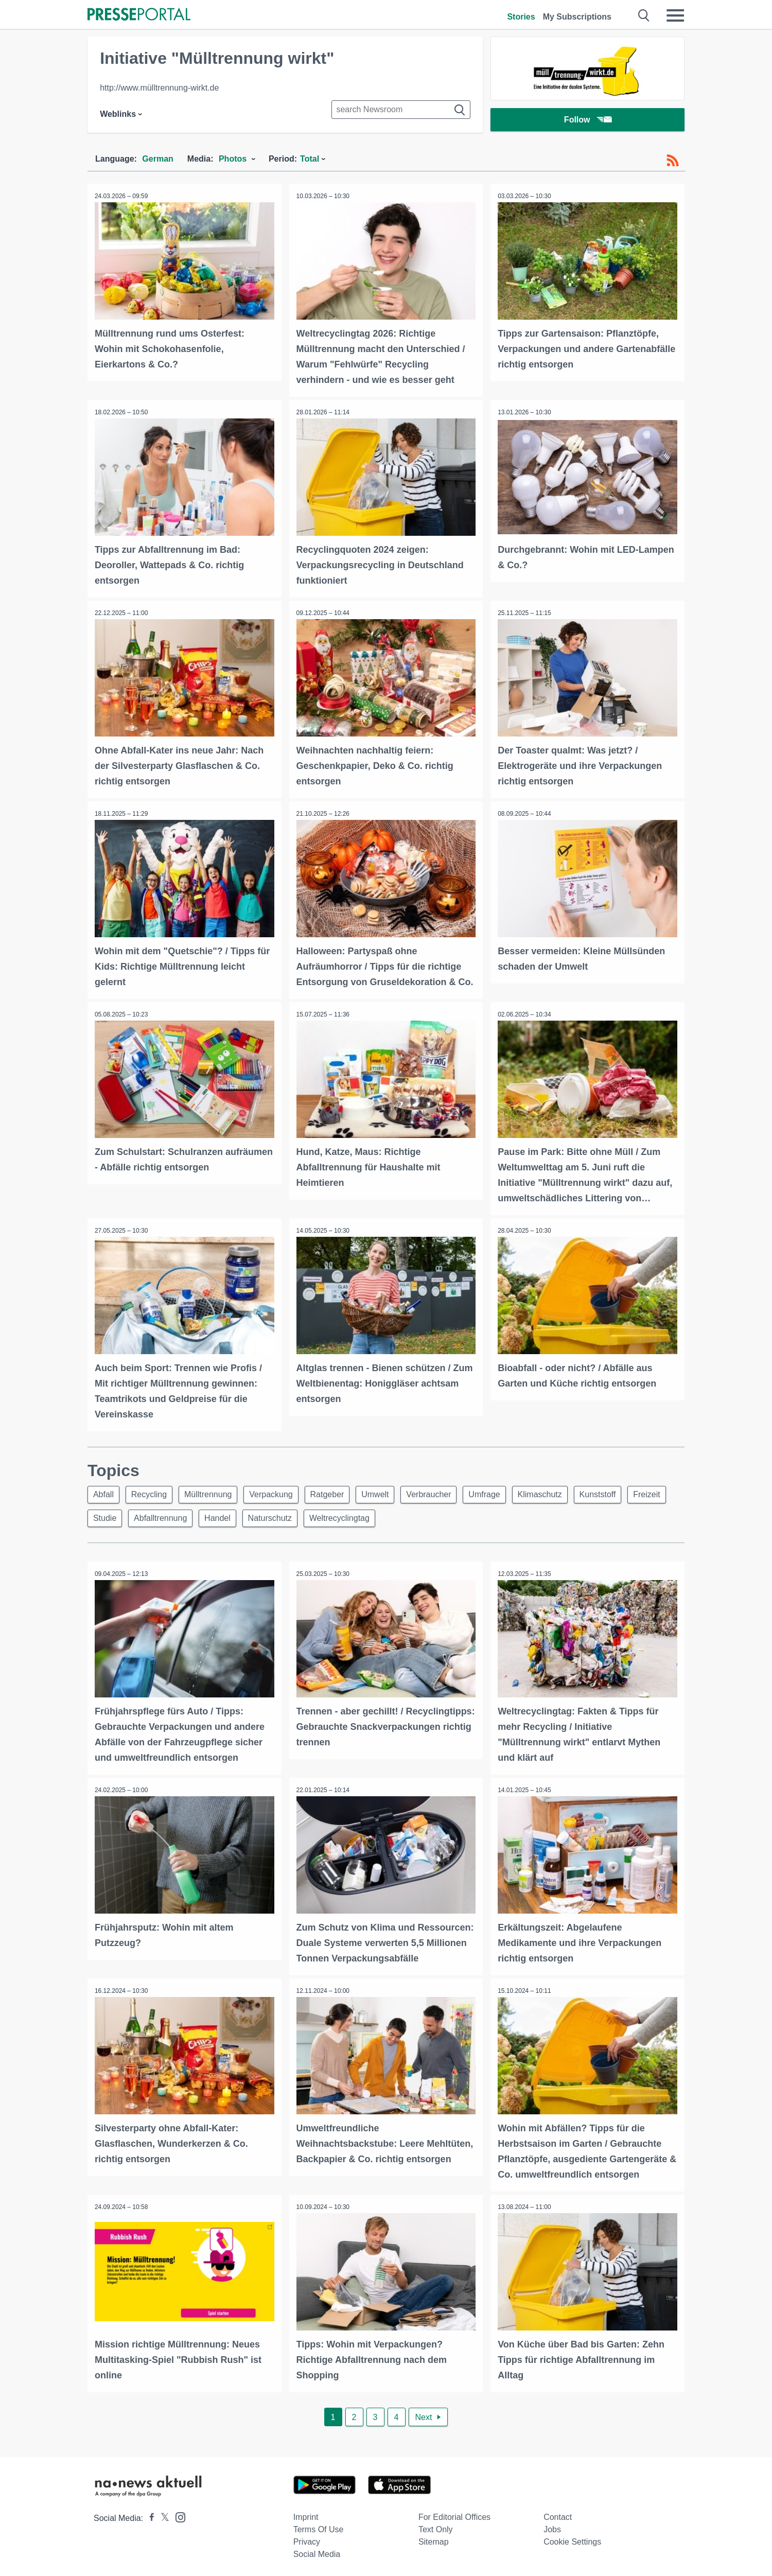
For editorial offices (454, 2514)
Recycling (152, 1491)
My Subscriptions (577, 16)
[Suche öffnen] (644, 15)
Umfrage (500, 1491)
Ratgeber (337, 1491)
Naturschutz (324, 1516)
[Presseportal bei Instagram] (177, 2513)
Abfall (104, 1491)
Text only (435, 2526)
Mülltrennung (213, 1491)
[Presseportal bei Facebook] (148, 2515)
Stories (521, 16)
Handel (269, 1516)
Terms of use (318, 2526)
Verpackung (279, 1491)
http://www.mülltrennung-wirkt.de (159, 87)
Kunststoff (618, 1491)
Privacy (306, 2538)
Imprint (306, 2514)
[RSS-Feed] (672, 160)
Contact (557, 2514)
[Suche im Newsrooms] (400, 109)
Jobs (552, 2526)
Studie (152, 1516)
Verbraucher (442, 1491)
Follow (587, 120)
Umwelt (386, 1491)
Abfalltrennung (210, 1516)
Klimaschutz (558, 1491)
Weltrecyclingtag (395, 1516)
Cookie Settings (572, 2538)
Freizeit (107, 1516)
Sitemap (433, 2538)
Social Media (317, 2551)
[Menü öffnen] (675, 15)
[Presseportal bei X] (161, 2515)
